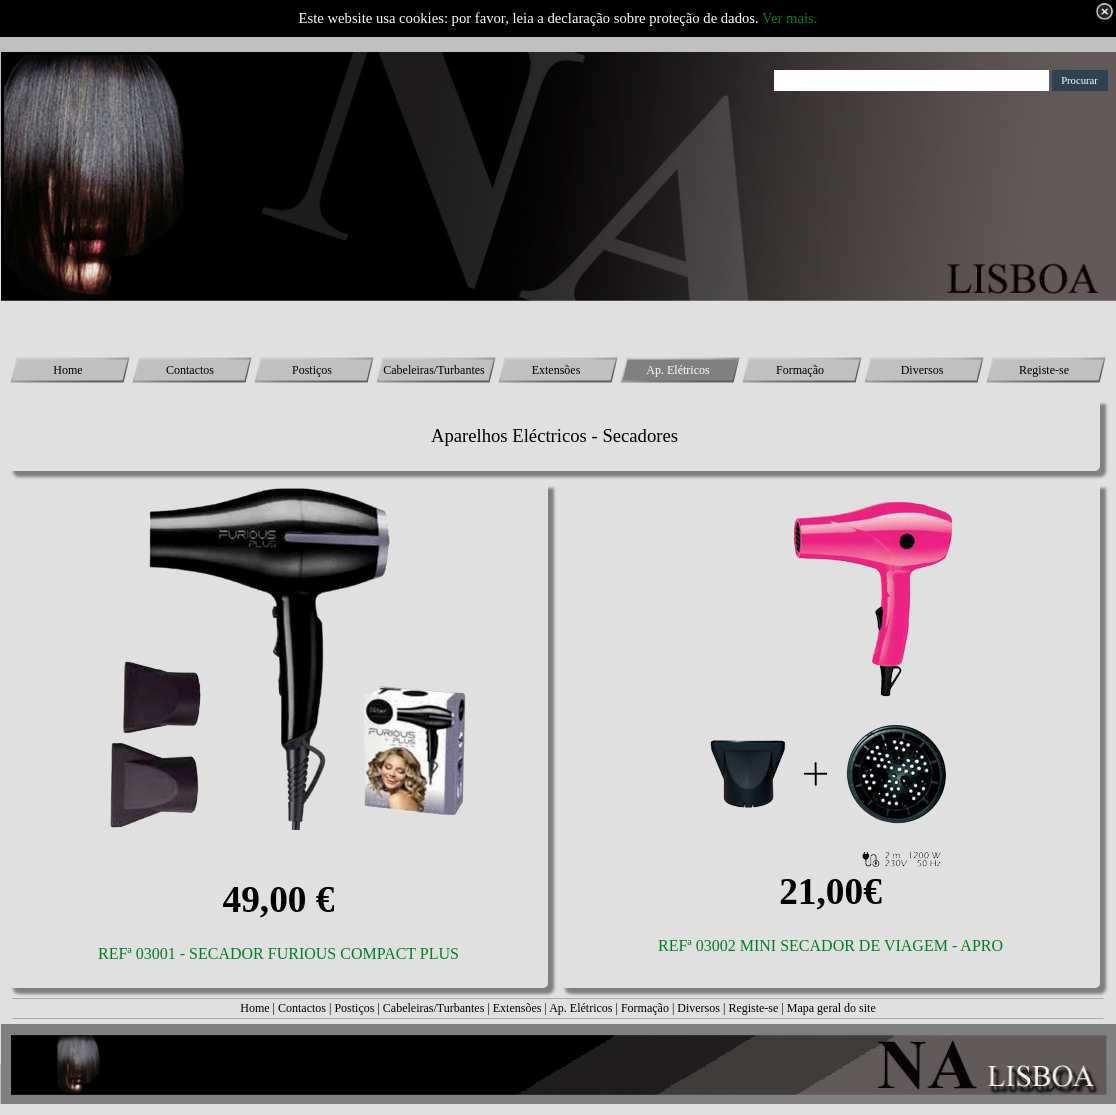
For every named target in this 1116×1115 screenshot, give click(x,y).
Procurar (1079, 80)
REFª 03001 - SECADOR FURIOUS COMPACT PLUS (278, 953)
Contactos (302, 1008)
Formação (645, 1008)
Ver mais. (789, 18)
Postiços (354, 1008)
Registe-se (753, 1008)
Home (254, 1008)
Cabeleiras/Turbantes (434, 1008)
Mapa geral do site (831, 1008)
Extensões (517, 1008)
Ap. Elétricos (580, 1008)
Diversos (698, 1008)
